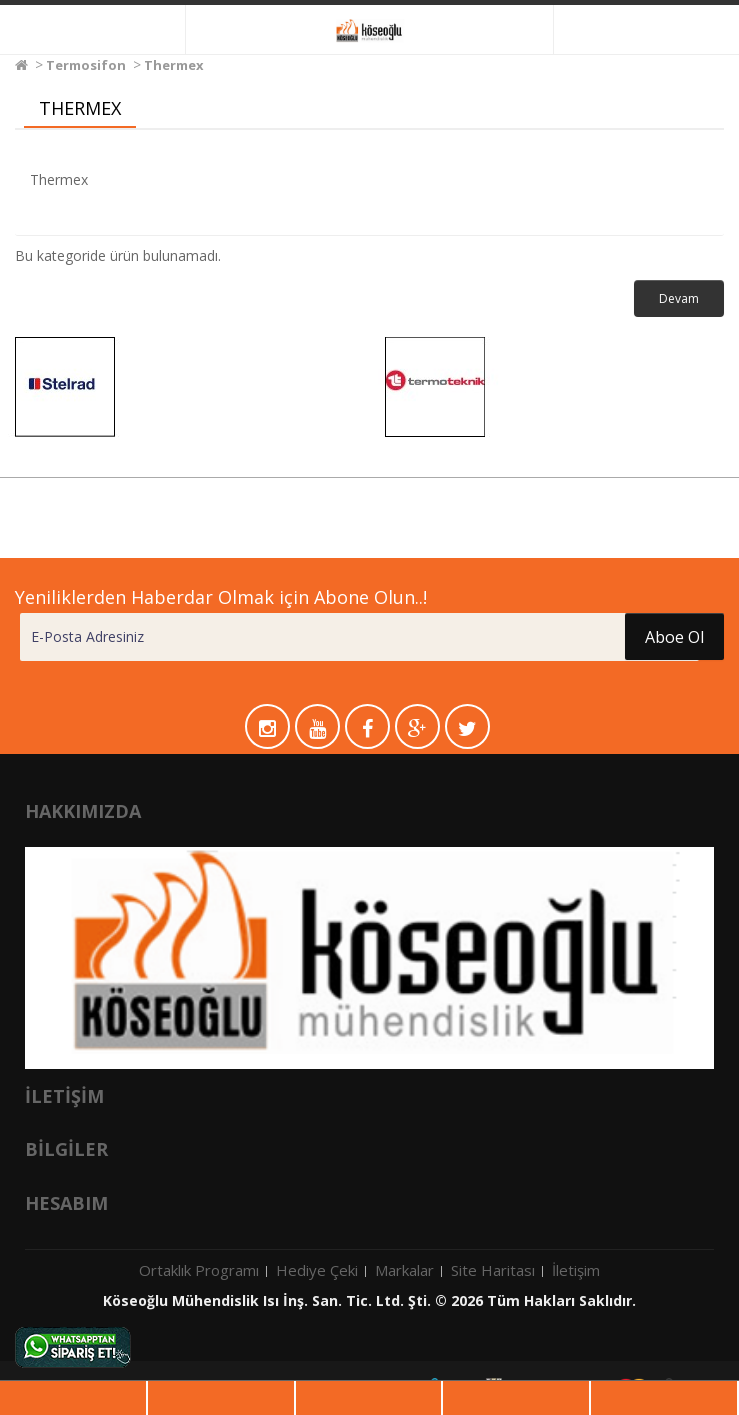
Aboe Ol (674, 637)
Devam (679, 298)
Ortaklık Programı (199, 1270)
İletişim (576, 1270)
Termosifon (86, 65)
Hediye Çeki (317, 1270)
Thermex (174, 65)
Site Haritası (493, 1270)
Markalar (404, 1270)
